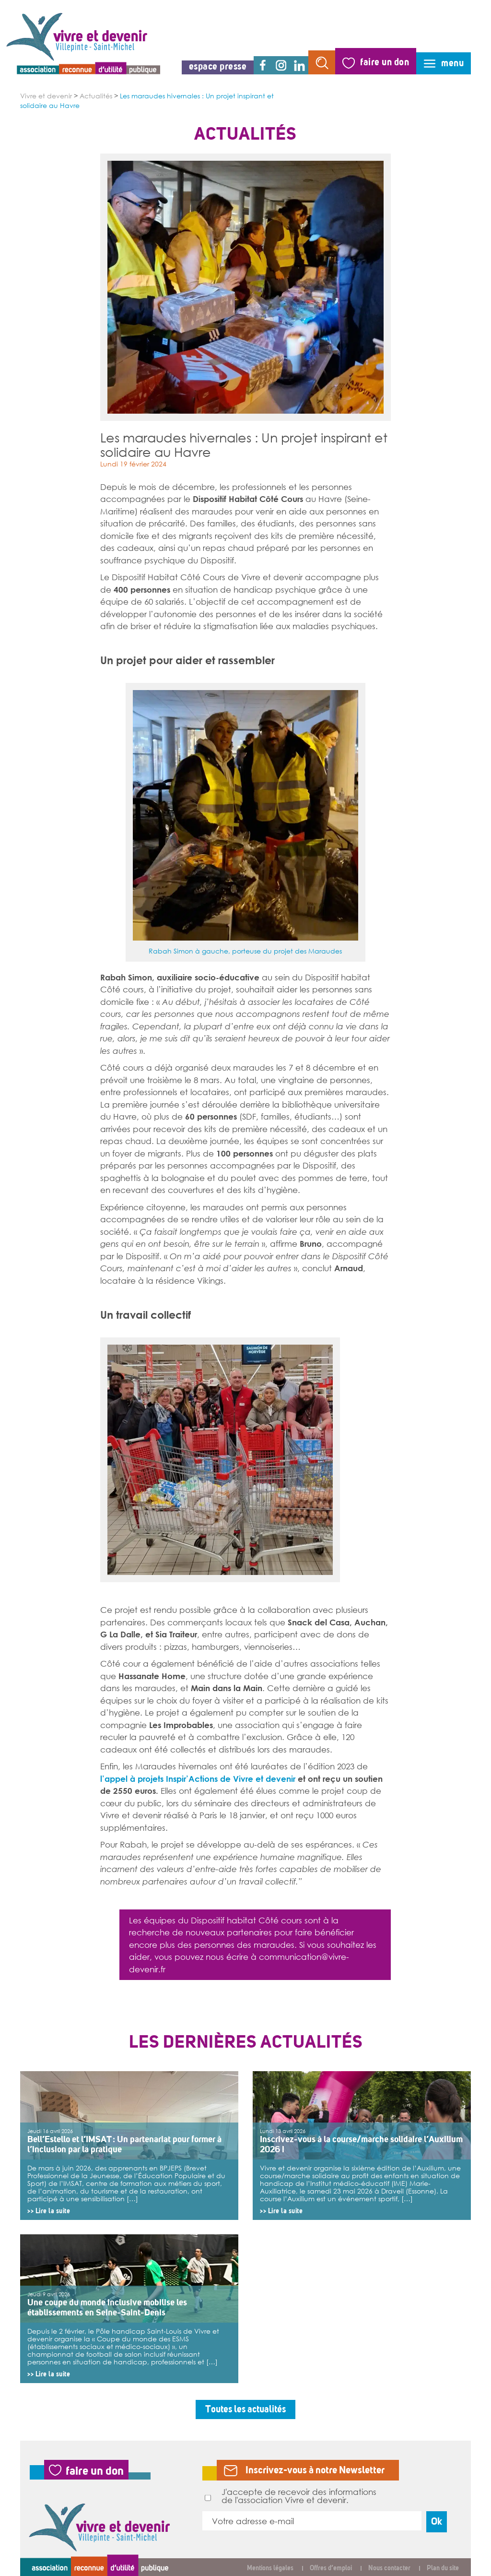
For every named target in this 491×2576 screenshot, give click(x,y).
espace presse (218, 66)
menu (452, 63)
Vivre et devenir (46, 96)
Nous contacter (389, 2568)
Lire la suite (52, 2211)
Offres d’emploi (331, 2568)
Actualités (96, 96)
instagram (281, 65)
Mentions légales (270, 2568)
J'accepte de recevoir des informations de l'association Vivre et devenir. (290, 2495)
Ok (436, 2521)
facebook (263, 65)
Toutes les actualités (245, 2409)
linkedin (299, 65)
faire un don (384, 62)
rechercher (321, 62)
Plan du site (443, 2568)
